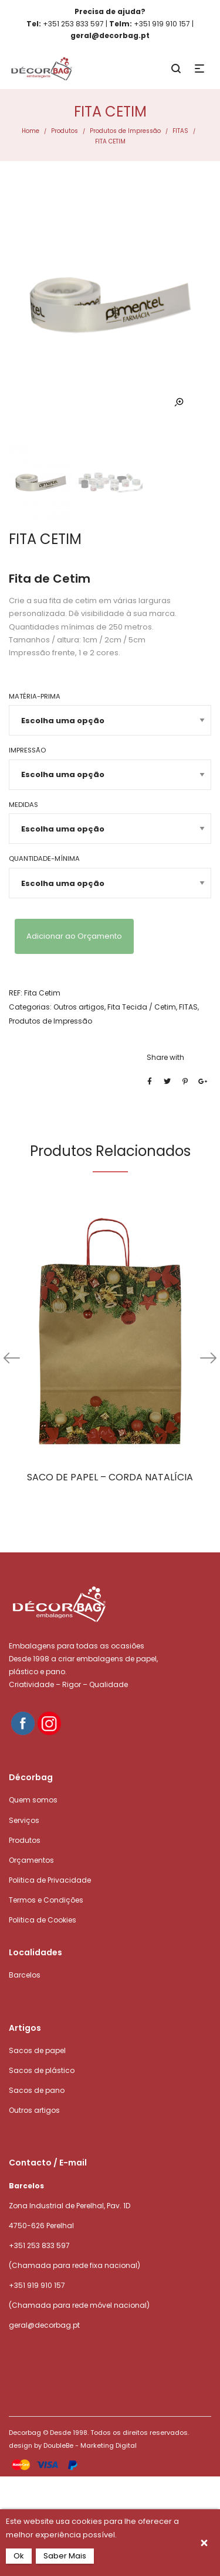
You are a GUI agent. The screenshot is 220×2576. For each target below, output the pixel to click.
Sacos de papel (37, 2050)
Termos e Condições (46, 1900)
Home (30, 130)
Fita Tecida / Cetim (141, 1007)
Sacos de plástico (42, 2070)
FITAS (180, 130)
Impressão (27, 750)
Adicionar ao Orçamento (74, 936)
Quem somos (33, 1800)
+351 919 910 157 (37, 2285)
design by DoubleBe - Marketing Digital (73, 2445)
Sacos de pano (37, 2090)
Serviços (24, 1820)
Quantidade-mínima (44, 858)
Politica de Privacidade (50, 1880)
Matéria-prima (34, 696)
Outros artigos (78, 1007)
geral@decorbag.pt (44, 2325)
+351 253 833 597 (39, 2245)
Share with (165, 1057)
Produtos (64, 130)
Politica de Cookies (42, 1920)
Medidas (23, 804)
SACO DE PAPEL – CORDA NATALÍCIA (110, 1477)
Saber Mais (64, 2555)
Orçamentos (31, 1860)
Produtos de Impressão (125, 130)
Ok (18, 2555)
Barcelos (24, 1975)
